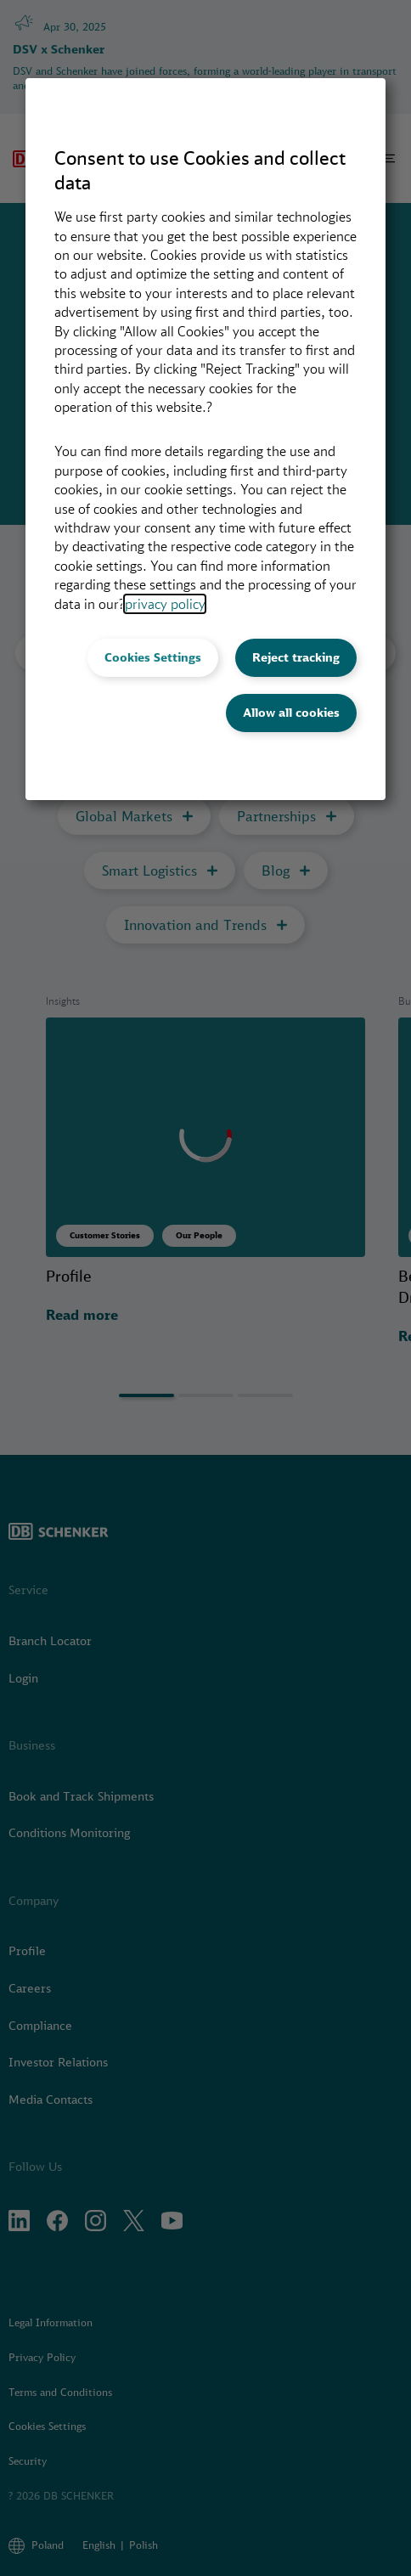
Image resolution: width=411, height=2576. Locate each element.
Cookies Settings (152, 657)
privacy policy (165, 603)
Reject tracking (296, 657)
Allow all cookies (291, 712)
